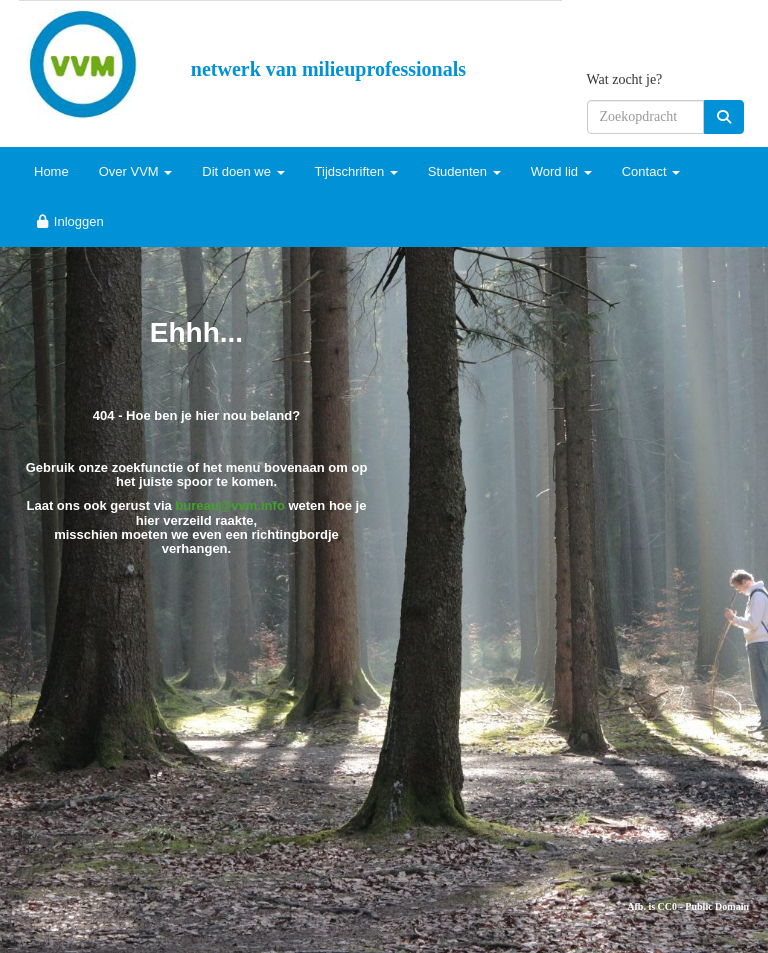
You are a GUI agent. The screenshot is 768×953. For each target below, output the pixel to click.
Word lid (561, 171)
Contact (651, 171)
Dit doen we (243, 171)
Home (51, 171)
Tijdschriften (356, 171)
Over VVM (136, 171)
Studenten (464, 171)
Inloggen (69, 221)
